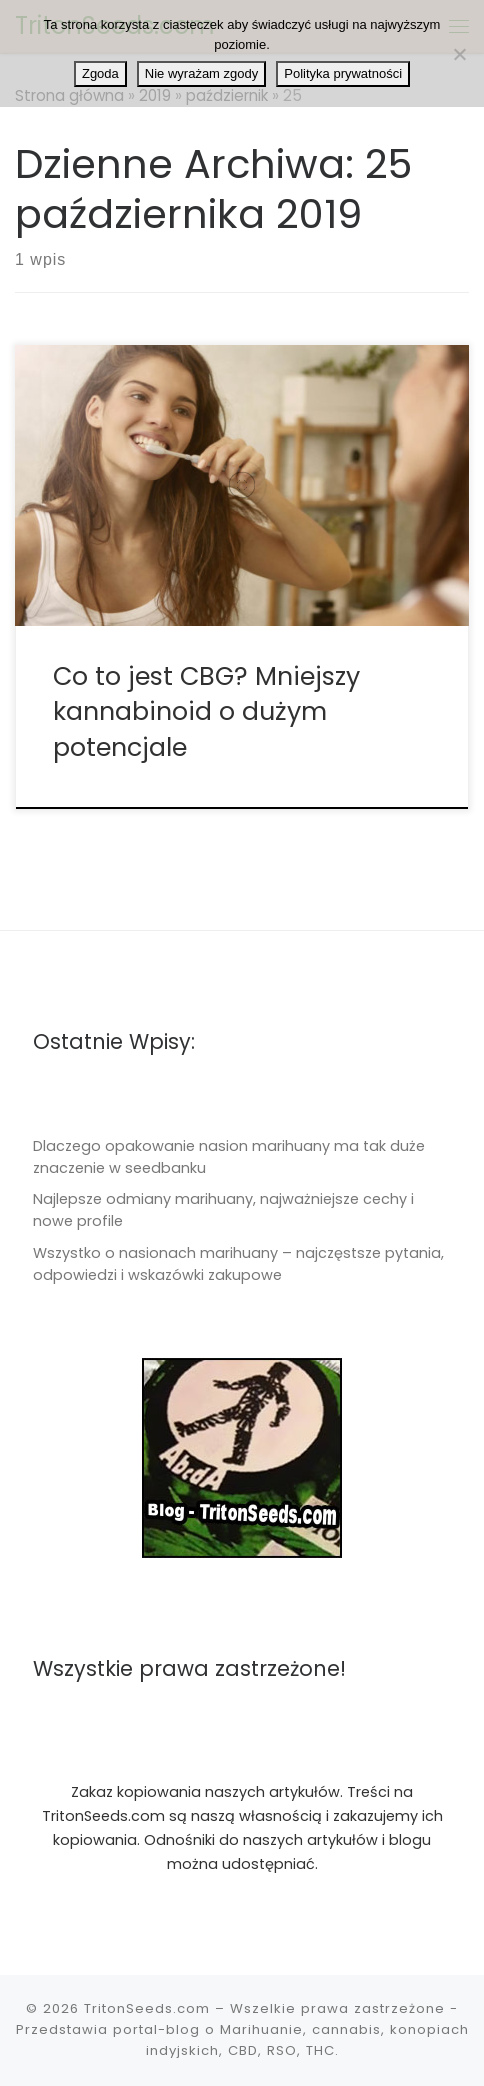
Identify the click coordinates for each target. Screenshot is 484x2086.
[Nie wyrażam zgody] (459, 54)
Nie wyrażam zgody (201, 73)
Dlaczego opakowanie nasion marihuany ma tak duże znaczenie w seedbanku (229, 1157)
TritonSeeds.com (147, 2008)
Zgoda (100, 73)
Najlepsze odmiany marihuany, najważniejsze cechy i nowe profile (223, 1210)
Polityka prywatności (343, 73)
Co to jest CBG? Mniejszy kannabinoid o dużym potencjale (206, 711)
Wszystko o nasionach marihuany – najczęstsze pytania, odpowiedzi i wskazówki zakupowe (238, 1264)
